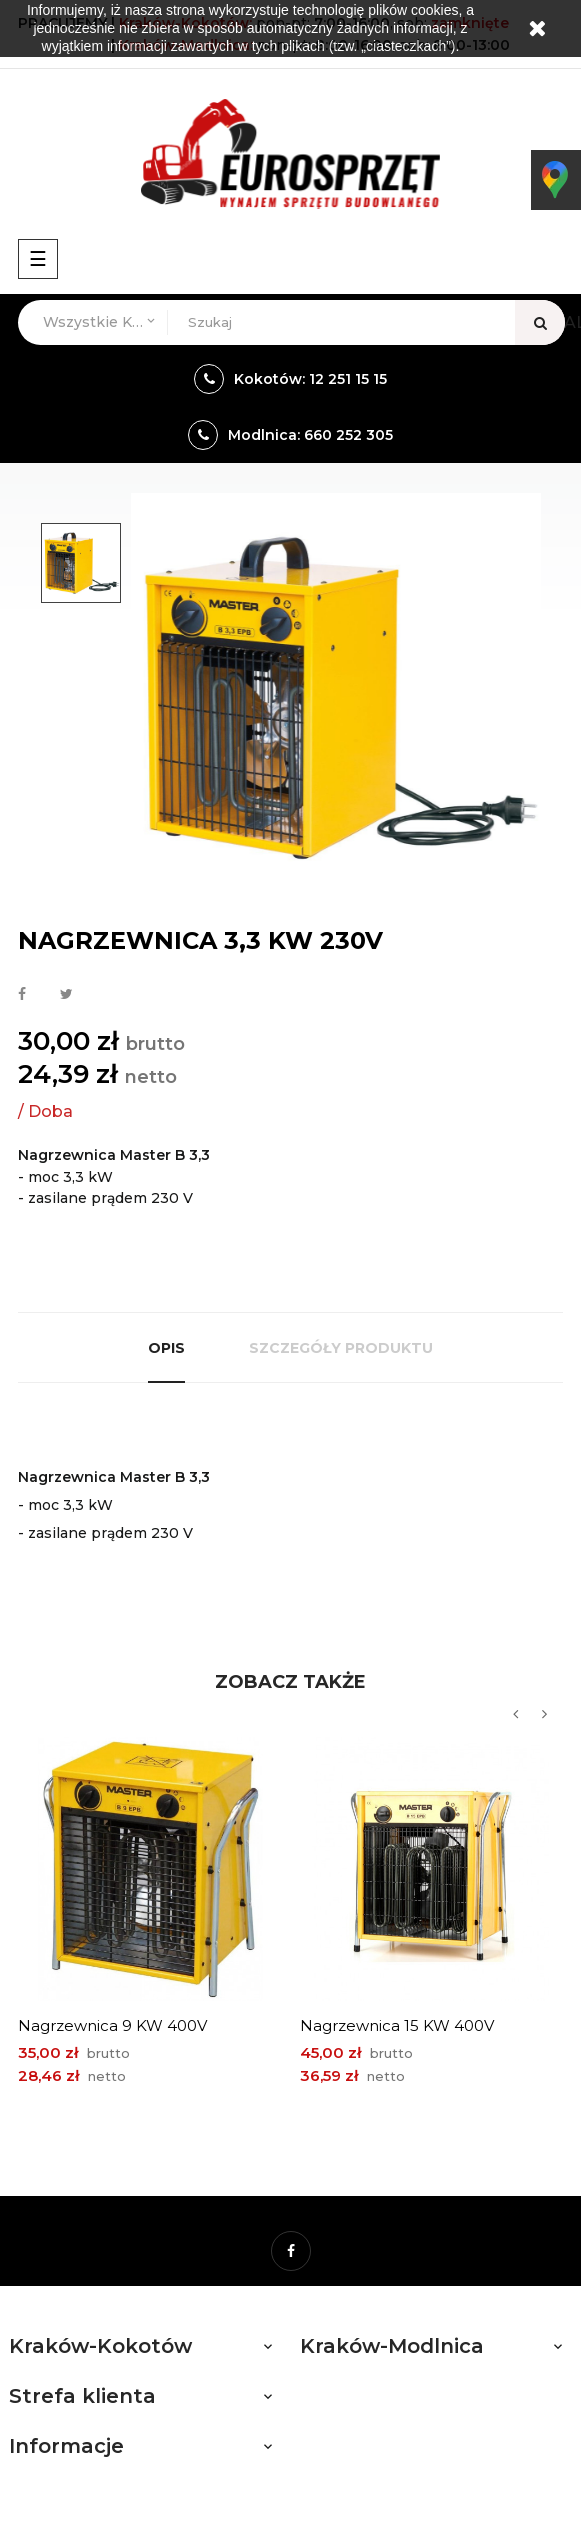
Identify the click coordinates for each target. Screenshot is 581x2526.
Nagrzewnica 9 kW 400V (112, 2025)
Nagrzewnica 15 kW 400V (397, 2025)
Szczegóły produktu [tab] (341, 1348)
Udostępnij (22, 995)
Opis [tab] (166, 1348)
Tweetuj (66, 995)
